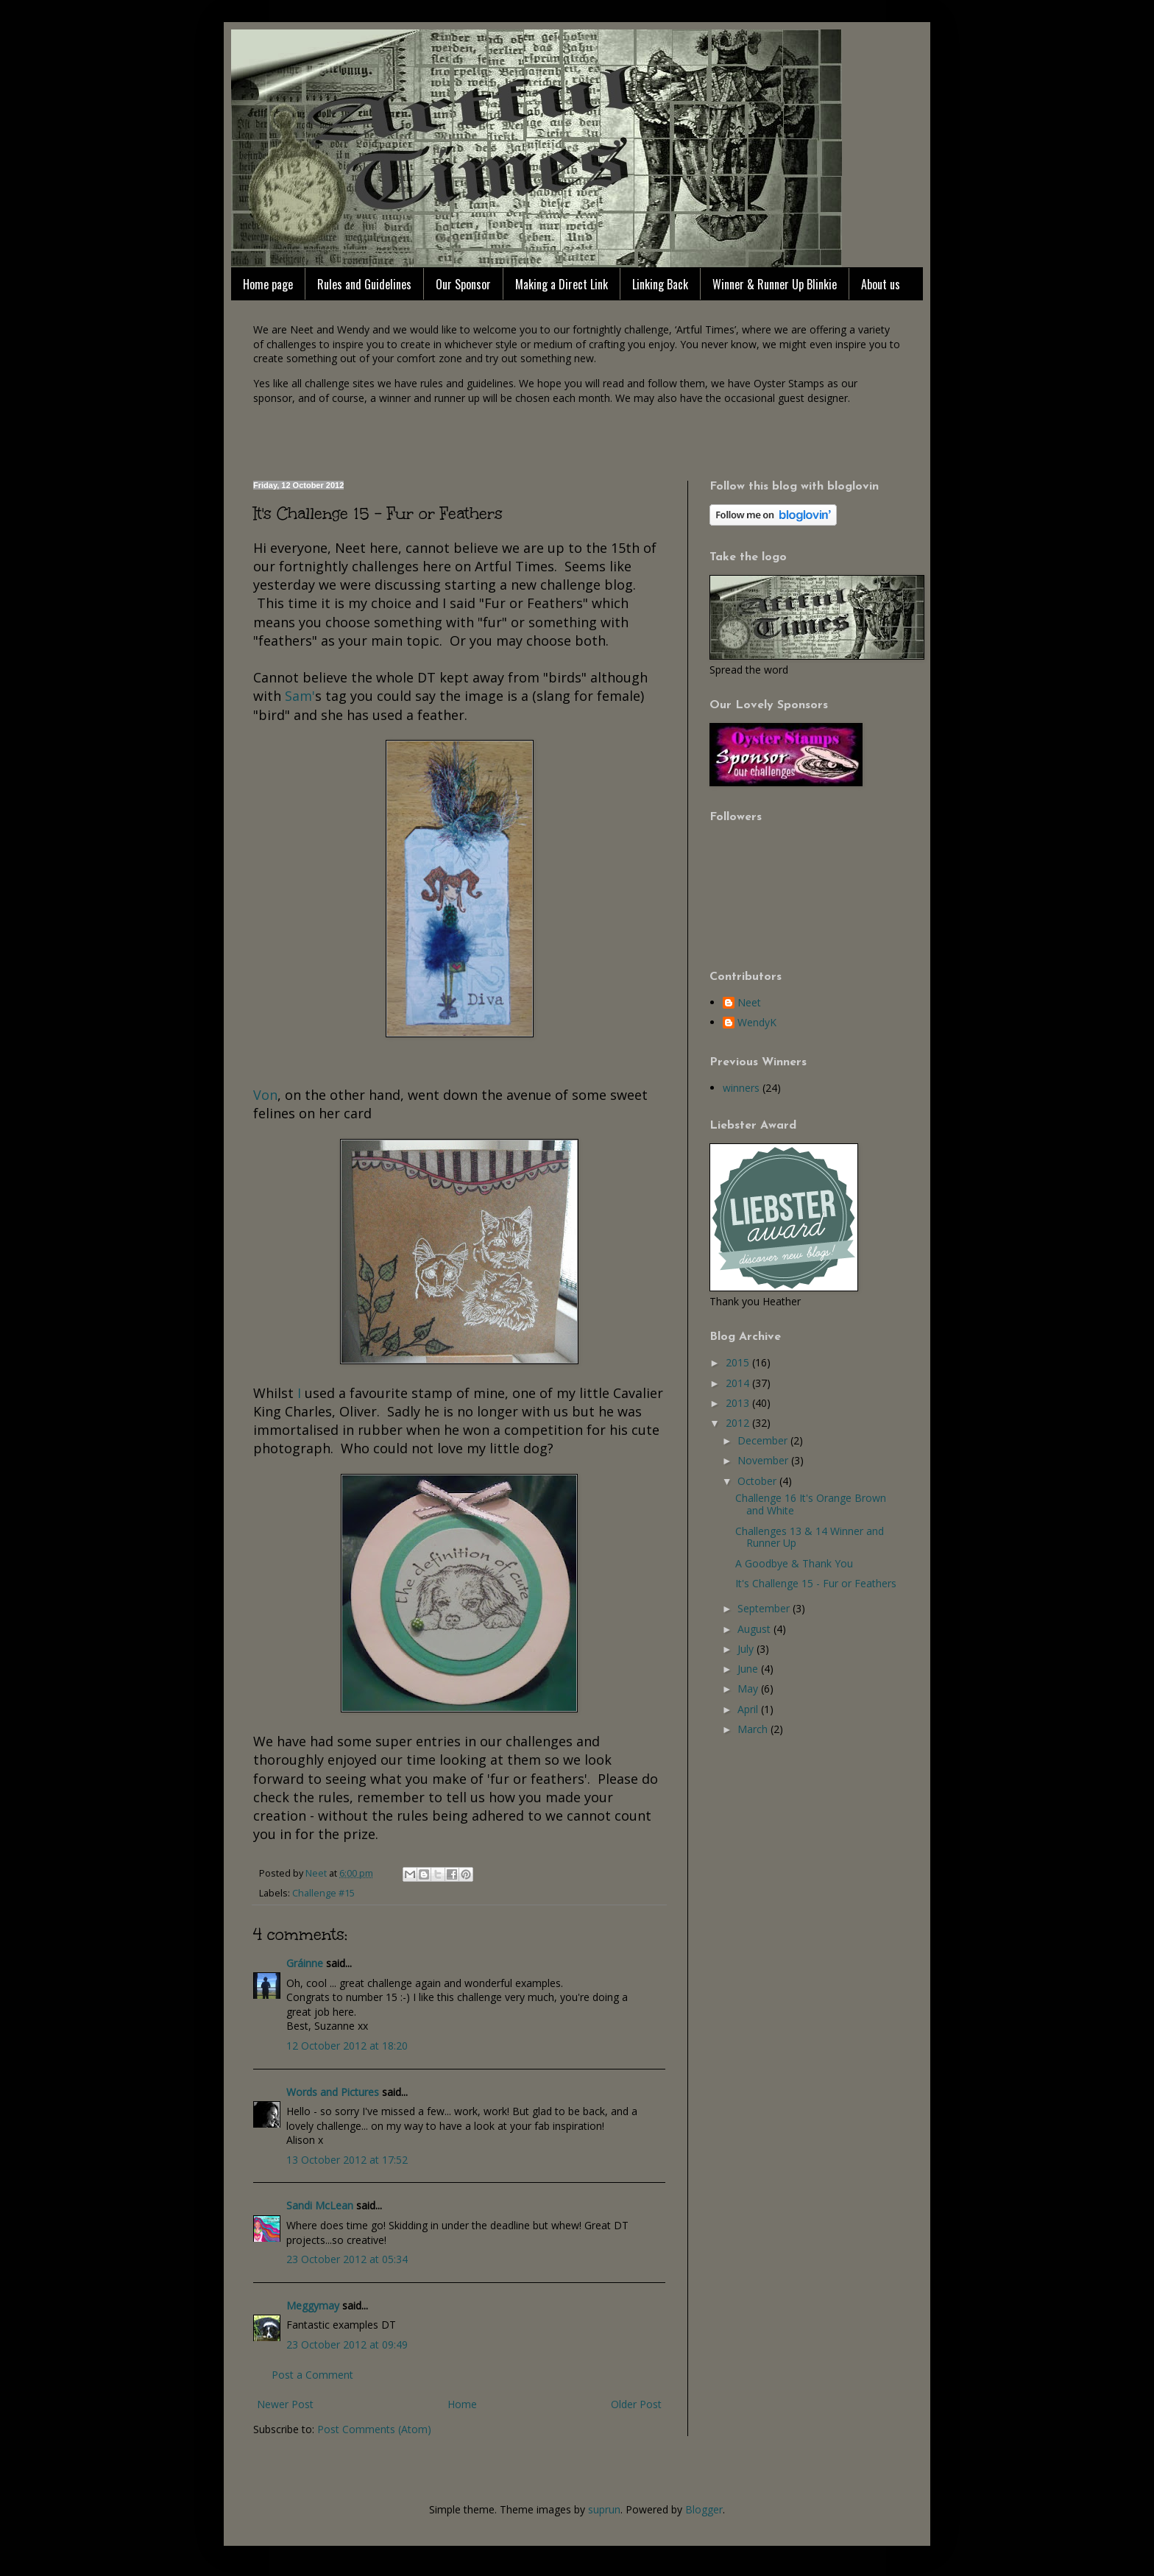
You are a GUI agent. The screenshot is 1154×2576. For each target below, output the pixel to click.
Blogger (704, 2509)
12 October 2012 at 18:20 (347, 2046)
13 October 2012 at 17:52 (347, 2160)
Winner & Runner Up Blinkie (774, 284)
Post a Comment (312, 2375)
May (749, 1688)
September (765, 1608)
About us (880, 284)
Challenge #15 (323, 1893)
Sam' (300, 696)
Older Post (636, 2404)
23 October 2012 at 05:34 (347, 2259)
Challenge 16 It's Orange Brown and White (810, 1504)
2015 (739, 1362)
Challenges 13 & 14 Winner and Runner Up (809, 1537)
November (764, 1460)
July (747, 1649)
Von (265, 1095)
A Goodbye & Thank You (794, 1563)
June (749, 1669)
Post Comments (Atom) (374, 2429)
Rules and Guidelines (364, 284)
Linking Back (660, 284)
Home (462, 2404)
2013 (739, 1403)
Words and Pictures (332, 2092)
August (755, 1629)
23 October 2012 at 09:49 (347, 2344)
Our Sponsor (463, 284)
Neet (749, 1003)
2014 (739, 1383)
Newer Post (285, 2404)
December (763, 1440)
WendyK (756, 1023)
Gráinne (304, 1963)
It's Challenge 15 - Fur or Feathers (815, 1583)
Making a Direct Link (561, 284)
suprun (604, 2509)
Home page (268, 284)
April (749, 1709)
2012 (739, 1423)
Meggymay (312, 2305)
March (754, 1729)
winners (741, 1088)
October (758, 1481)
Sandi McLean (319, 2205)
